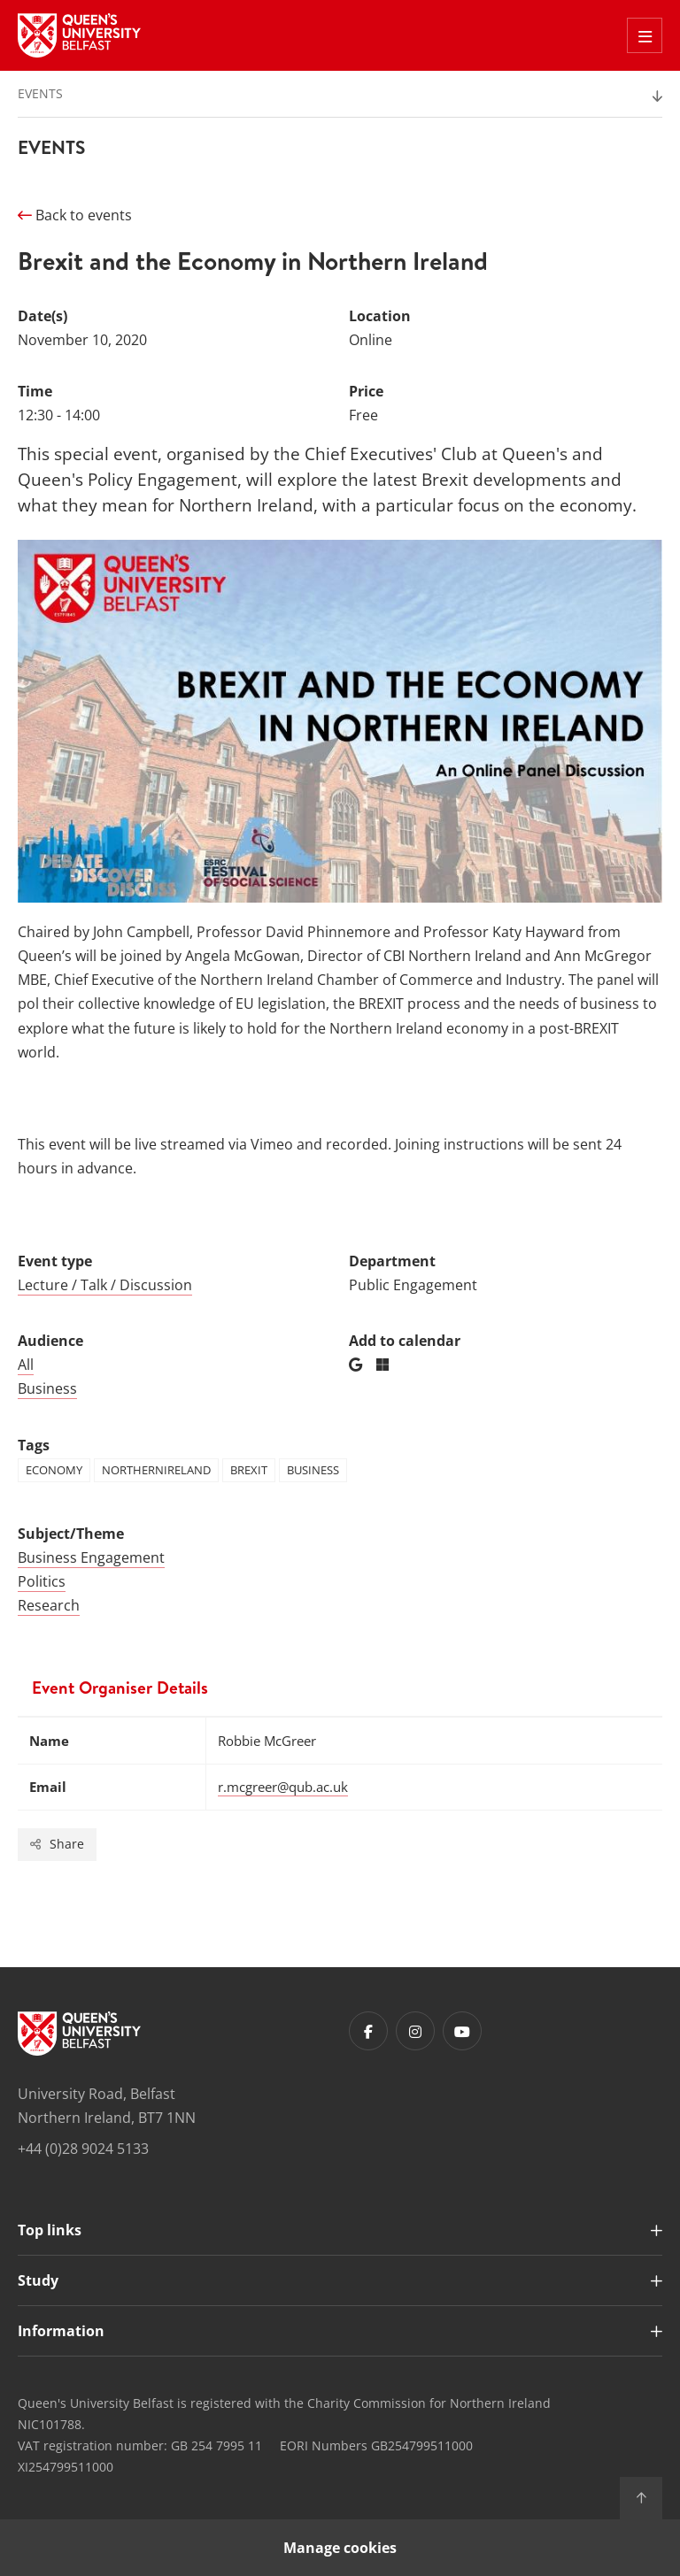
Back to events (75, 215)
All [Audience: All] (26, 1364)
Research (49, 1605)
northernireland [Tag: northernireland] (156, 1470)
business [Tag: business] (313, 1470)
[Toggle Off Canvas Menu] (644, 35)
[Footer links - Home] (79, 2033)
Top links (49, 2230)
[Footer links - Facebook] (368, 2030)
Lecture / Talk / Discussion (105, 1285)
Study (38, 2280)
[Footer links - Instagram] (415, 2030)
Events (40, 93)
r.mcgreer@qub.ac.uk (283, 1787)
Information (61, 2331)
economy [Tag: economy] (54, 1470)
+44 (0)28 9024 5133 (83, 2148)
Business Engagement (91, 1557)
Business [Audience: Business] (47, 1388)
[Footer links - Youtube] (462, 2030)
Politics (42, 1581)
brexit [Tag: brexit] (248, 1470)
